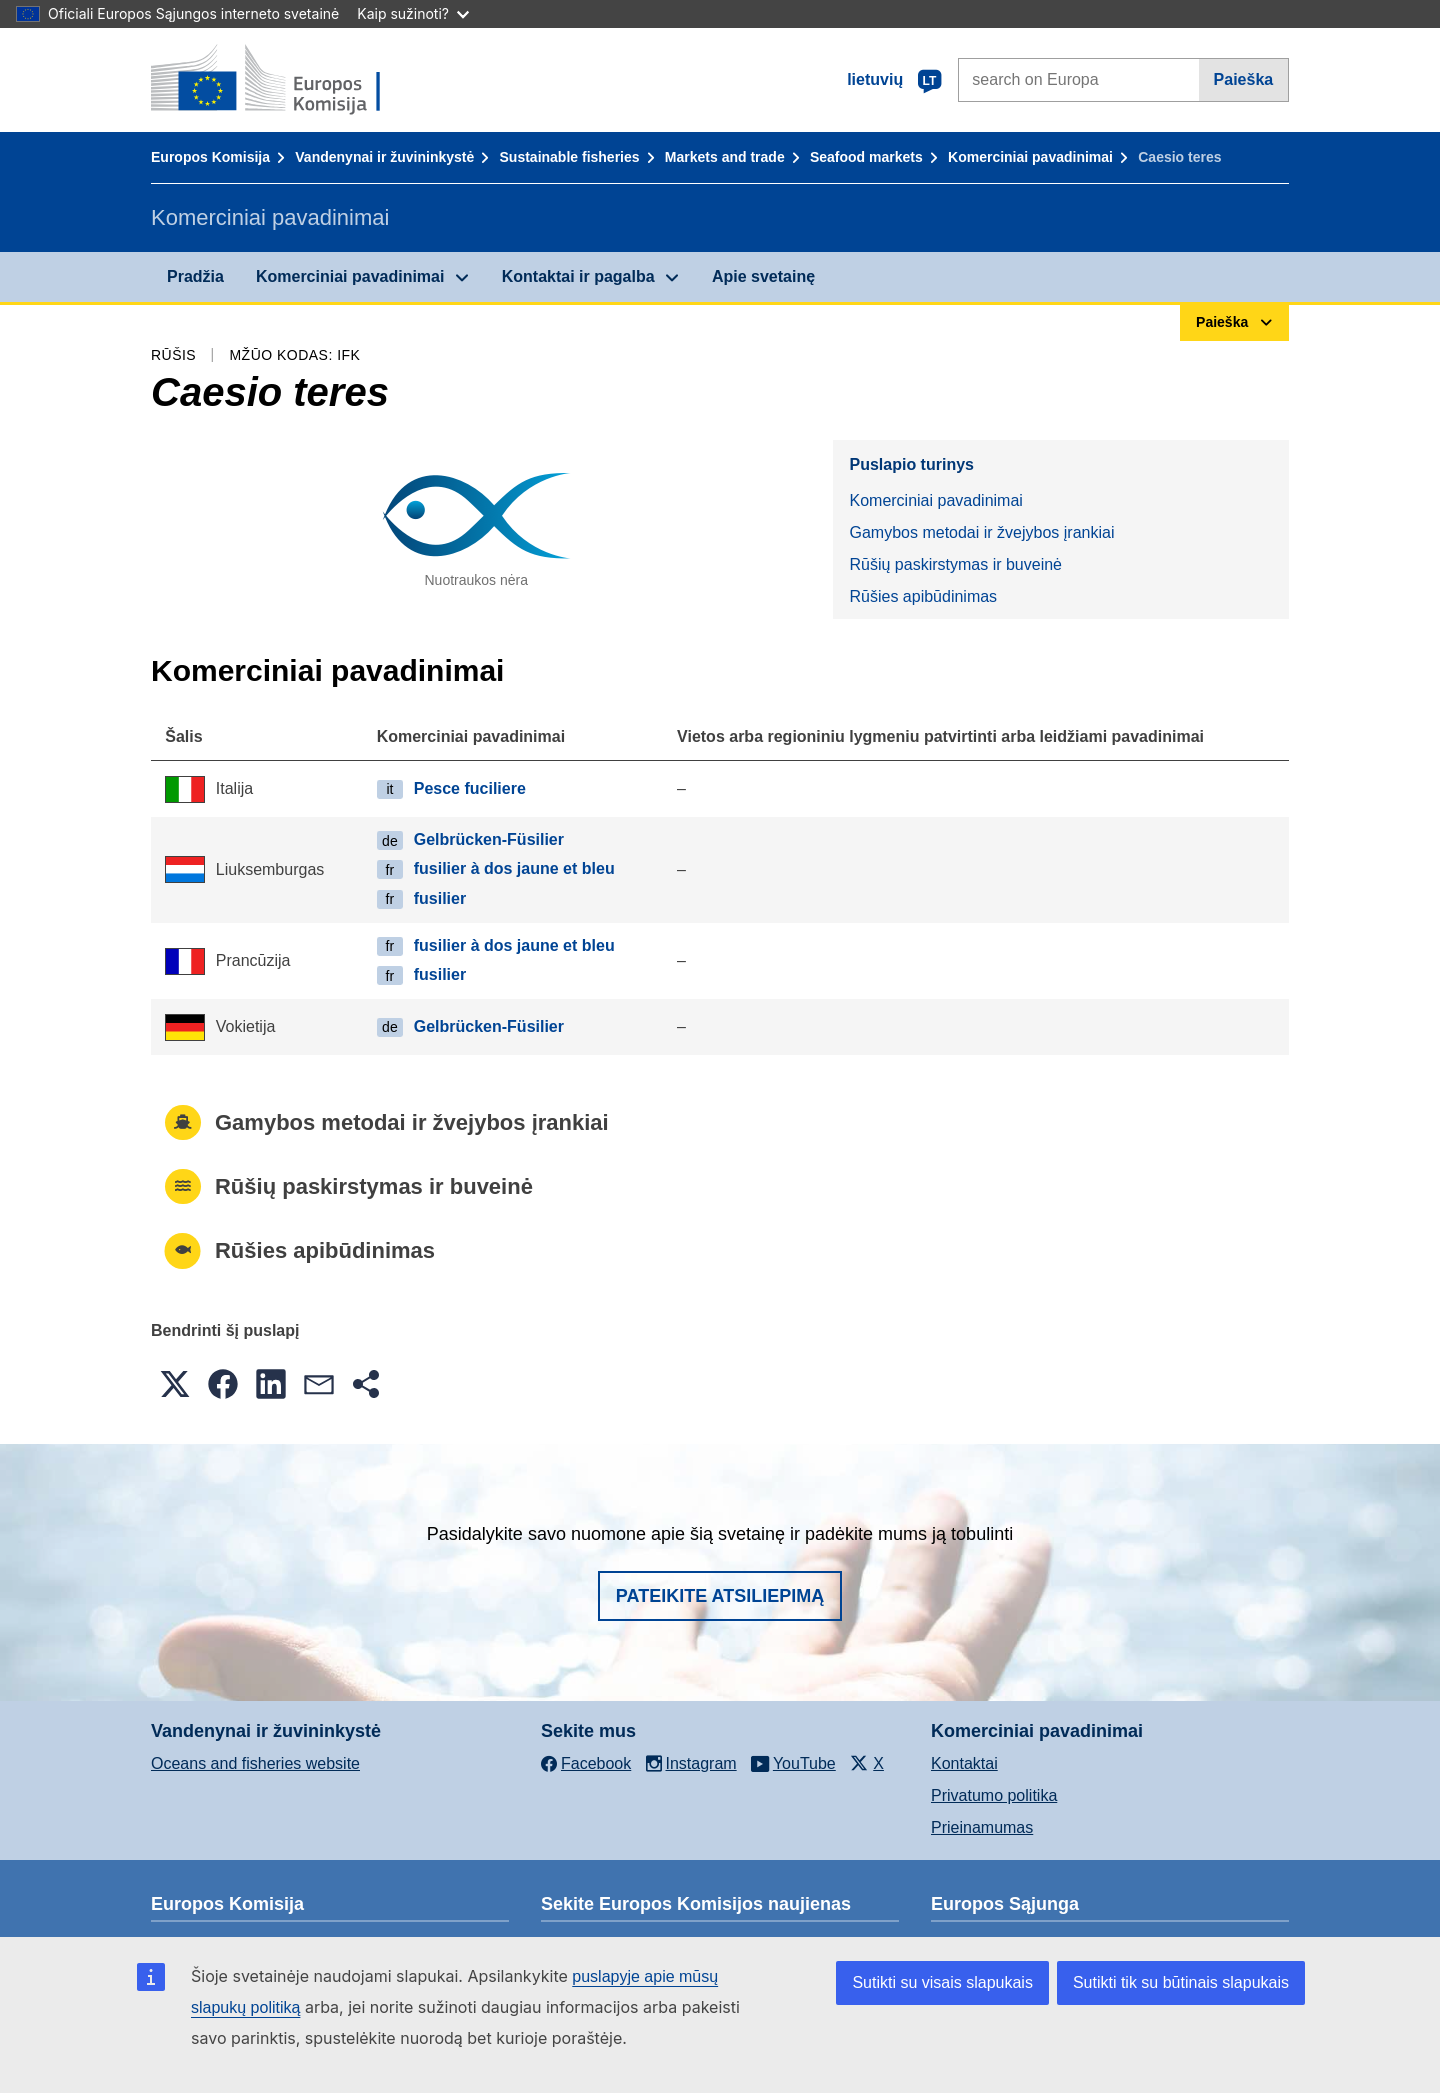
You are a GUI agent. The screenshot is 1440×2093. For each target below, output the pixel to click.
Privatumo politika (994, 1795)
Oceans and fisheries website (255, 1763)
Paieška (1244, 79)
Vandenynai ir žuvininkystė (384, 157)
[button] (175, 1384)
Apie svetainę (763, 276)
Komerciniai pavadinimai (1030, 157)
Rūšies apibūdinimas (923, 596)
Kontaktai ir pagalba (578, 276)
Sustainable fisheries (570, 157)
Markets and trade (725, 157)
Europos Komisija (210, 157)
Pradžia (195, 276)
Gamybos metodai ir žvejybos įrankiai (981, 532)
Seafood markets (866, 157)
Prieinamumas (982, 1827)
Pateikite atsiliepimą (720, 1596)
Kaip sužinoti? (413, 13)
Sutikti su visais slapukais (942, 1982)
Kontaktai (964, 1763)
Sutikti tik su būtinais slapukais (1181, 1982)
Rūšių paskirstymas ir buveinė (955, 564)
